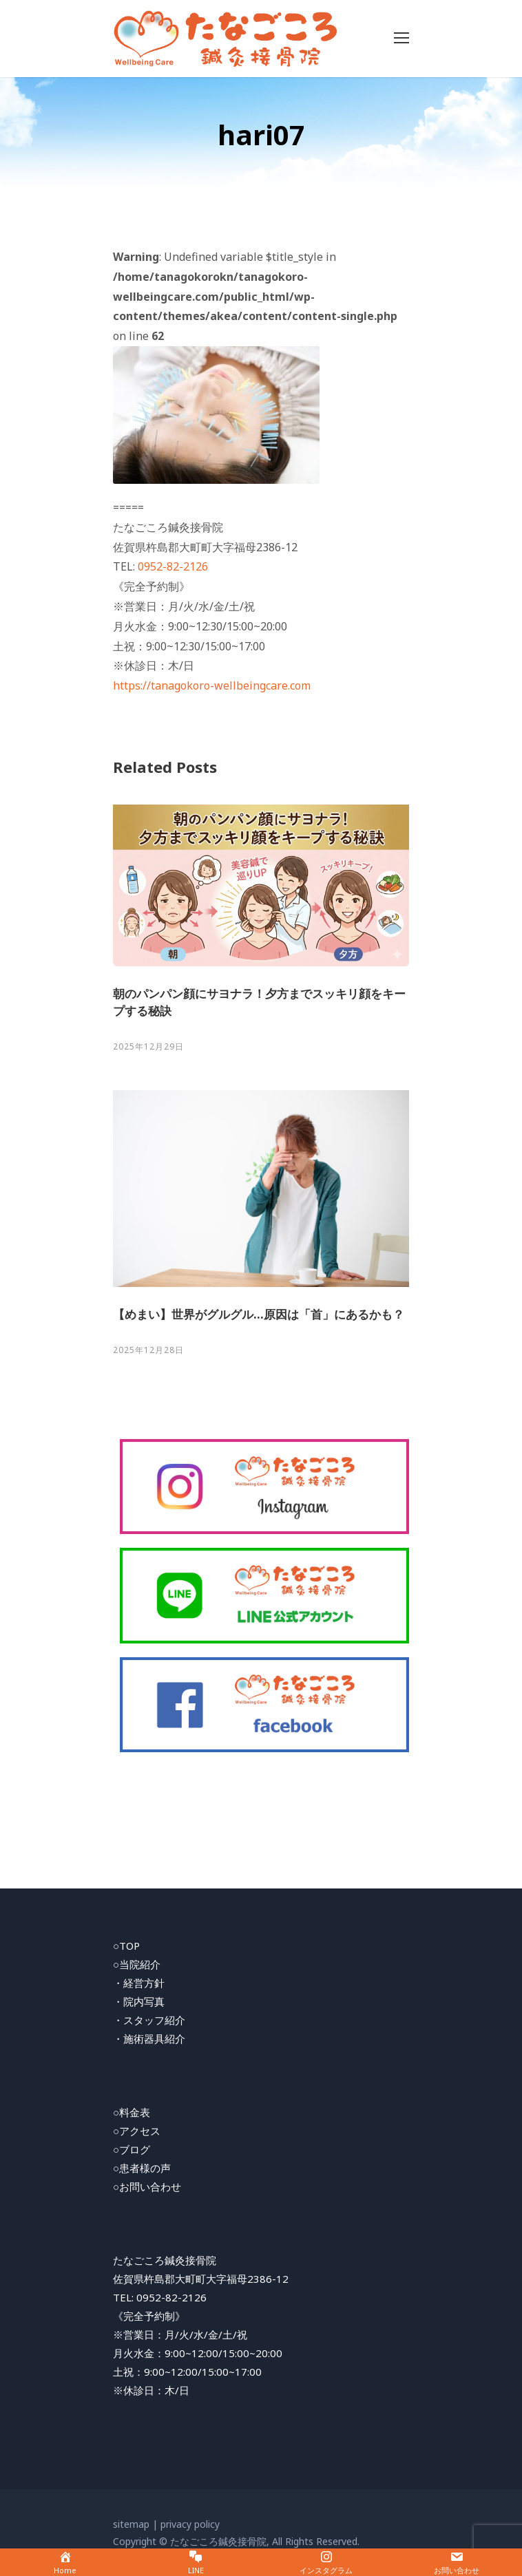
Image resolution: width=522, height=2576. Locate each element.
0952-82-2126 (173, 566)
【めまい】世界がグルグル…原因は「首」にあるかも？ (258, 1314)
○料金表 (131, 2112)
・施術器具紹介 (149, 2038)
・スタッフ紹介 (149, 2020)
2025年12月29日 (148, 1046)
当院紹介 (139, 1964)
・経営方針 (139, 1983)
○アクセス (136, 2131)
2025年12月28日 (148, 1350)
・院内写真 (139, 2001)
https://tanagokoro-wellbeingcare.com (212, 685)
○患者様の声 (142, 2168)
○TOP (126, 1945)
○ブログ (131, 2149)
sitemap (131, 2524)
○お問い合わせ (147, 2186)
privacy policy (190, 2524)
